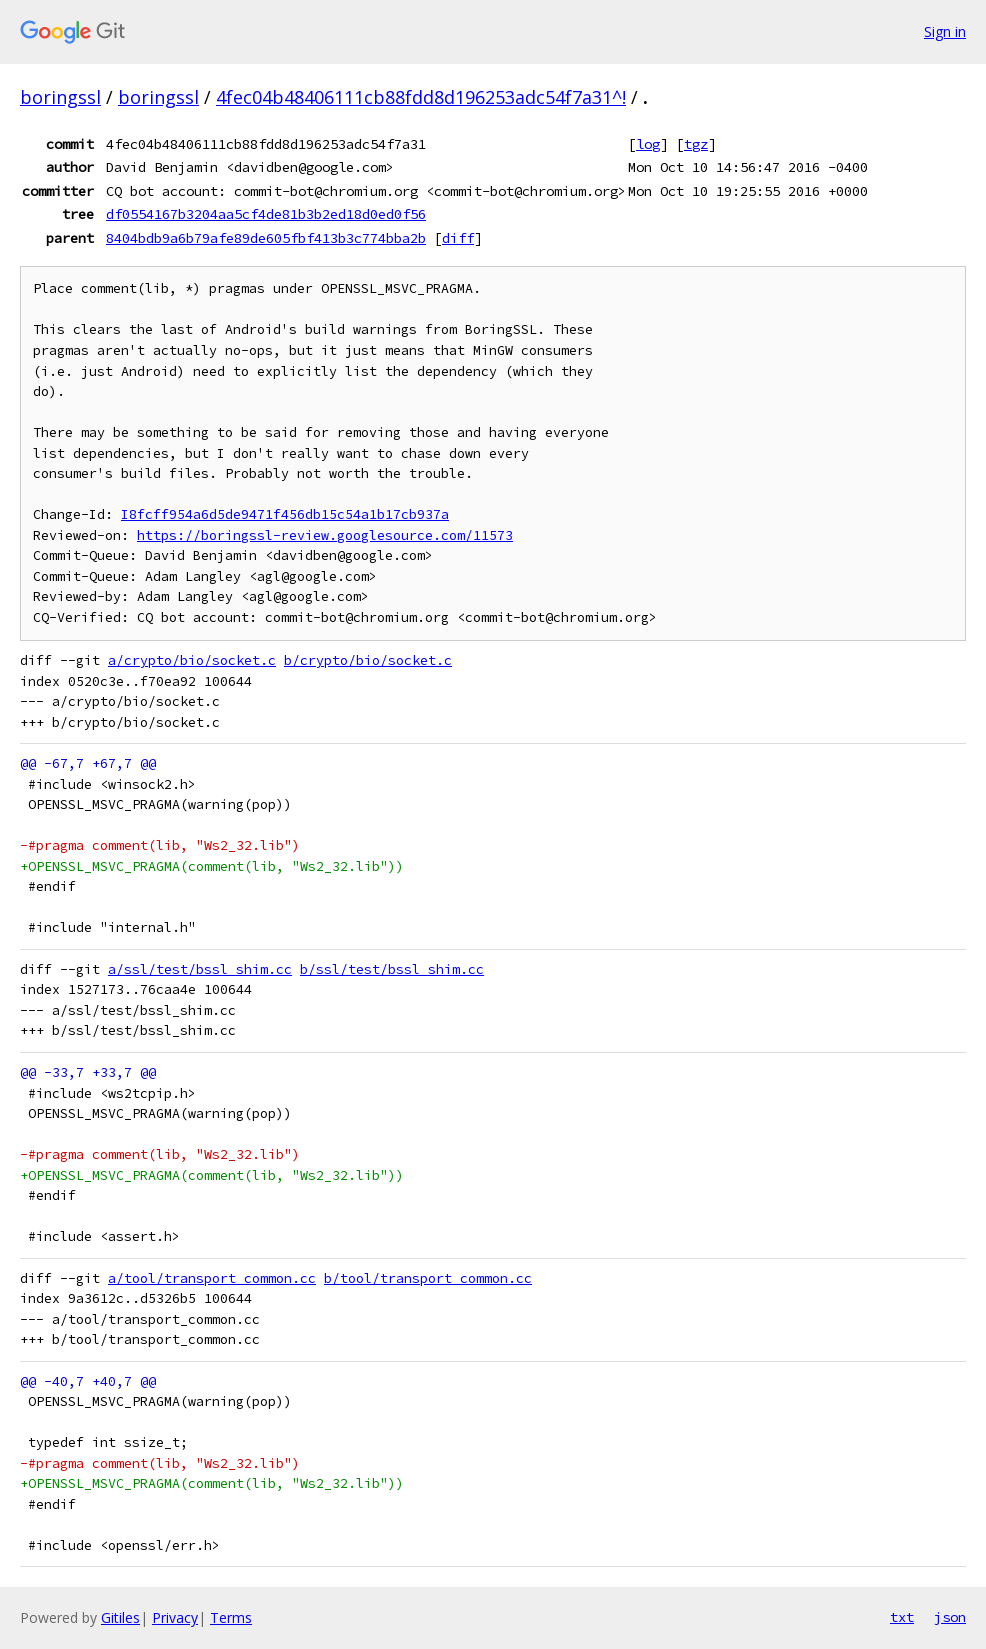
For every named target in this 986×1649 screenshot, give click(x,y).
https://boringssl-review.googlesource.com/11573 (325, 535)
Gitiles (120, 1617)
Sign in (945, 31)
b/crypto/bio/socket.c (368, 660)
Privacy (175, 1617)
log (648, 144)
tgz (696, 144)
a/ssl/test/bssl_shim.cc (200, 969)
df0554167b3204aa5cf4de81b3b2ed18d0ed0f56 (266, 214)
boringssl (60, 97)
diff (458, 238)
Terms (231, 1617)
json (950, 1617)
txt (902, 1617)
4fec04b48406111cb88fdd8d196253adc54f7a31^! (421, 97)
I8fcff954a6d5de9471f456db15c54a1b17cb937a (285, 514)
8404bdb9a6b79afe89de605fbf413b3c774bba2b (266, 238)
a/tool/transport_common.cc (212, 1278)
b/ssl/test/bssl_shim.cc (392, 969)
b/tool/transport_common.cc (428, 1278)
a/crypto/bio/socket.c (192, 660)
